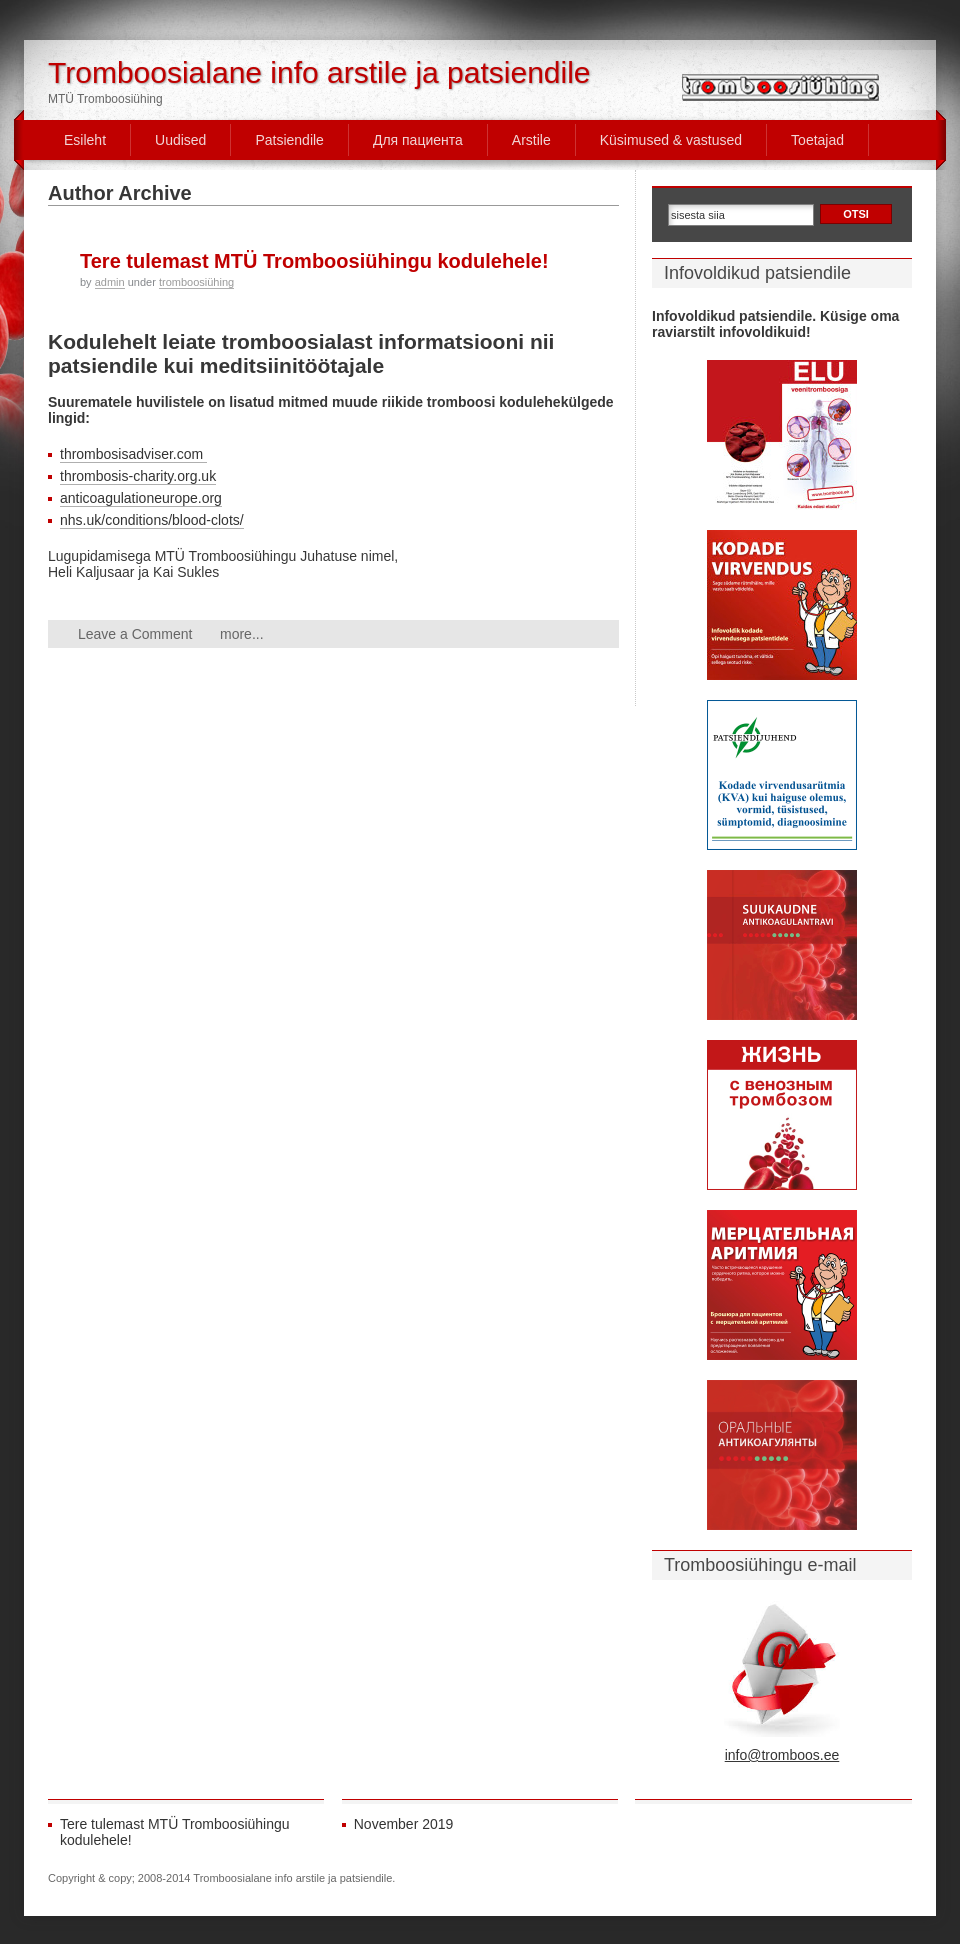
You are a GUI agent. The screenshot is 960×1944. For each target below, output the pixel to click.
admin (110, 282)
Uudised (180, 140)
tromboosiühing (196, 282)
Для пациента (418, 140)
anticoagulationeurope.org (141, 498)
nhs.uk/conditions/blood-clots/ (152, 520)
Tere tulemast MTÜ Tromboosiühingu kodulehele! (314, 261)
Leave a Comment (135, 634)
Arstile (531, 140)
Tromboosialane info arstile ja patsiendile (319, 72)
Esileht (85, 140)
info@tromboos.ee (782, 1755)
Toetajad (817, 140)
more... (242, 634)
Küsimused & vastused (671, 140)
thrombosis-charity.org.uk (138, 476)
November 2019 (404, 1824)
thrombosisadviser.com (133, 454)
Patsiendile (289, 140)
